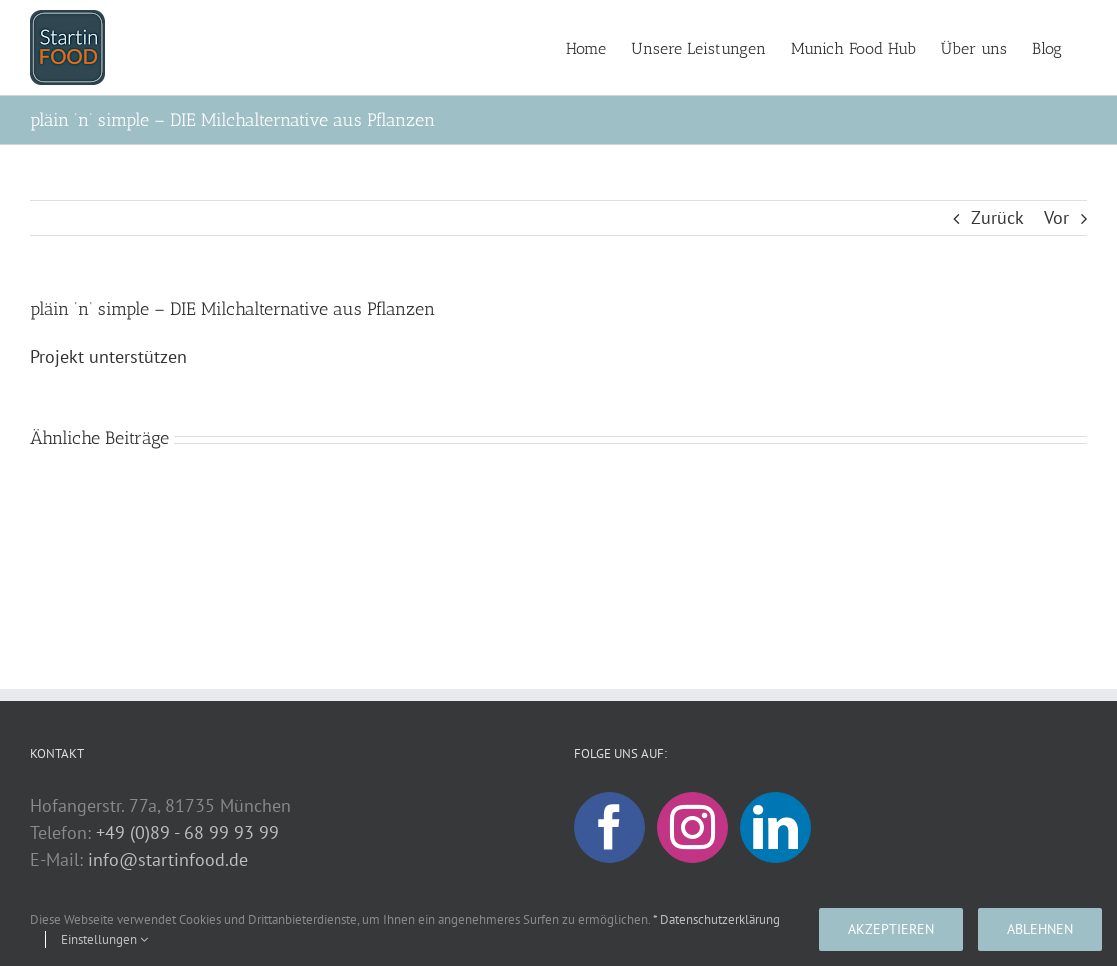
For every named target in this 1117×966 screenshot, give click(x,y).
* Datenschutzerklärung (716, 919)
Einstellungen (104, 939)
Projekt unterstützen (108, 356)
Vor (1056, 217)
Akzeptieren (891, 929)
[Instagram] (692, 827)
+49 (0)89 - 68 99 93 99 (187, 832)
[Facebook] (609, 827)
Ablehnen (1040, 929)
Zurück (997, 217)
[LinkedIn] (775, 827)
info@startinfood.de (168, 859)
